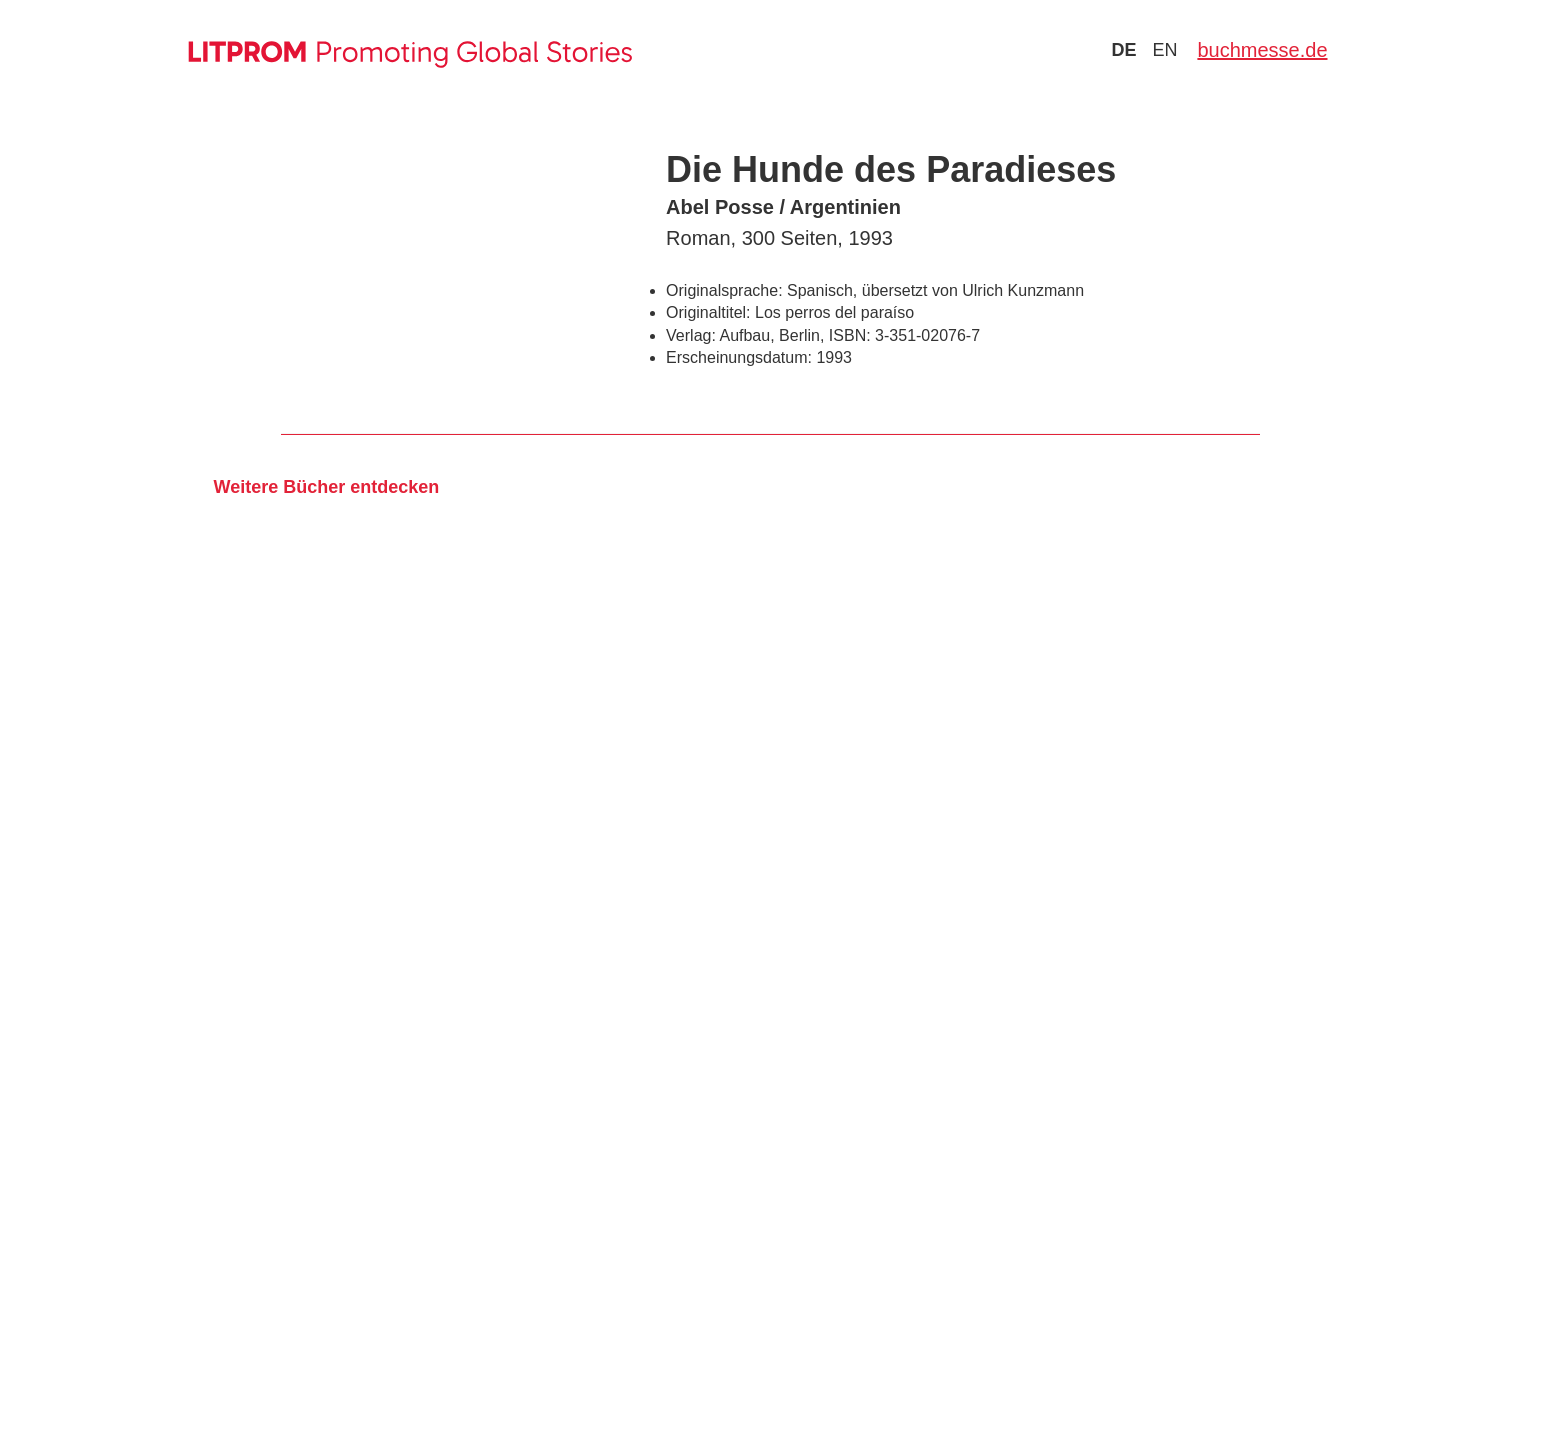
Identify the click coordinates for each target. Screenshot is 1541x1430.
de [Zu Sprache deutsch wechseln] (1123, 50)
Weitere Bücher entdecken (326, 487)
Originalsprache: (724, 290)
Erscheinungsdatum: (739, 357)
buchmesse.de (1262, 50)
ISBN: (850, 335)
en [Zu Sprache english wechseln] (1164, 50)
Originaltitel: (708, 312)
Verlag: (691, 335)
